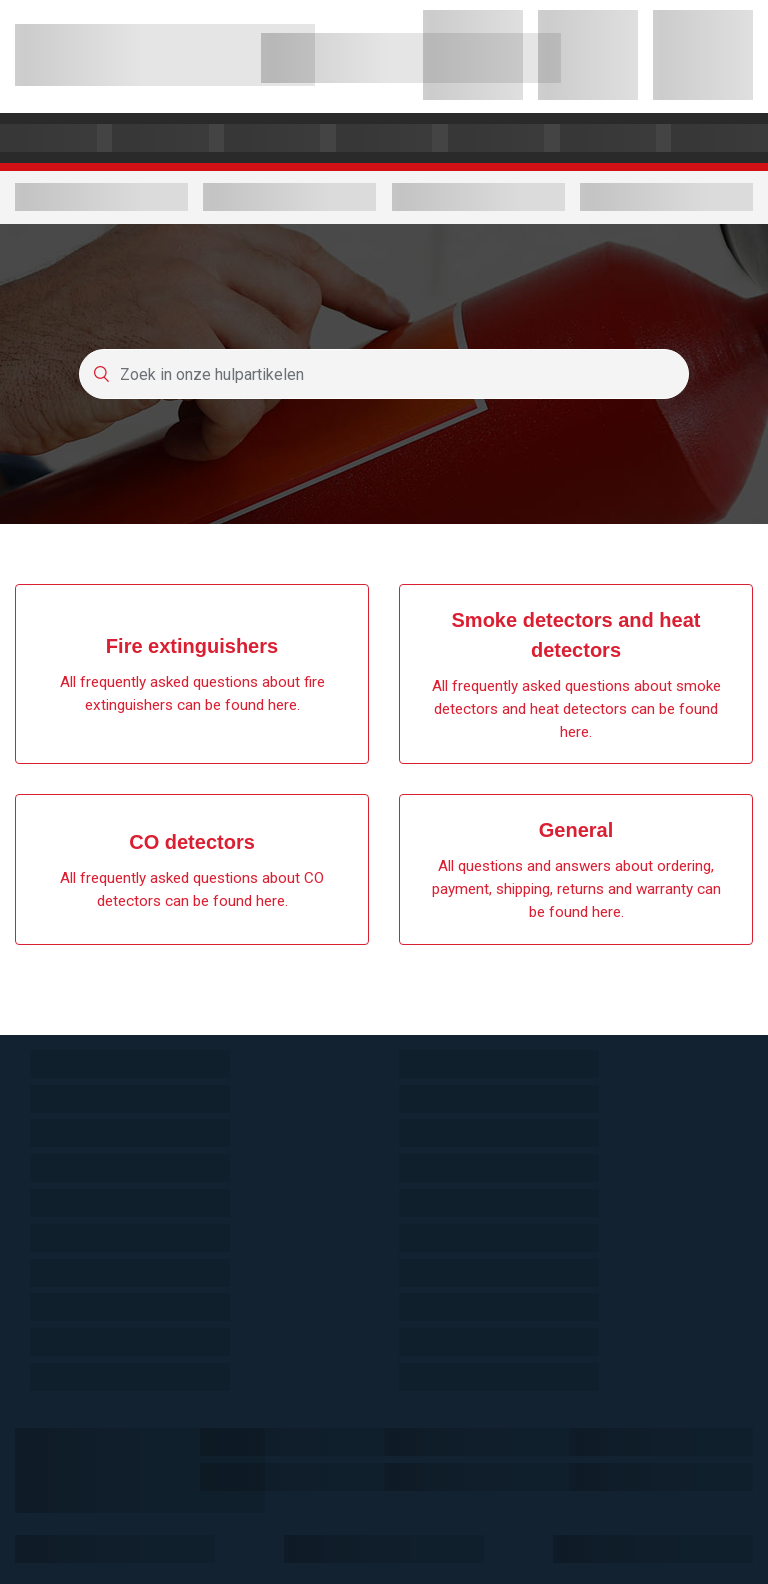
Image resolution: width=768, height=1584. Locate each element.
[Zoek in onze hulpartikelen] (384, 374)
